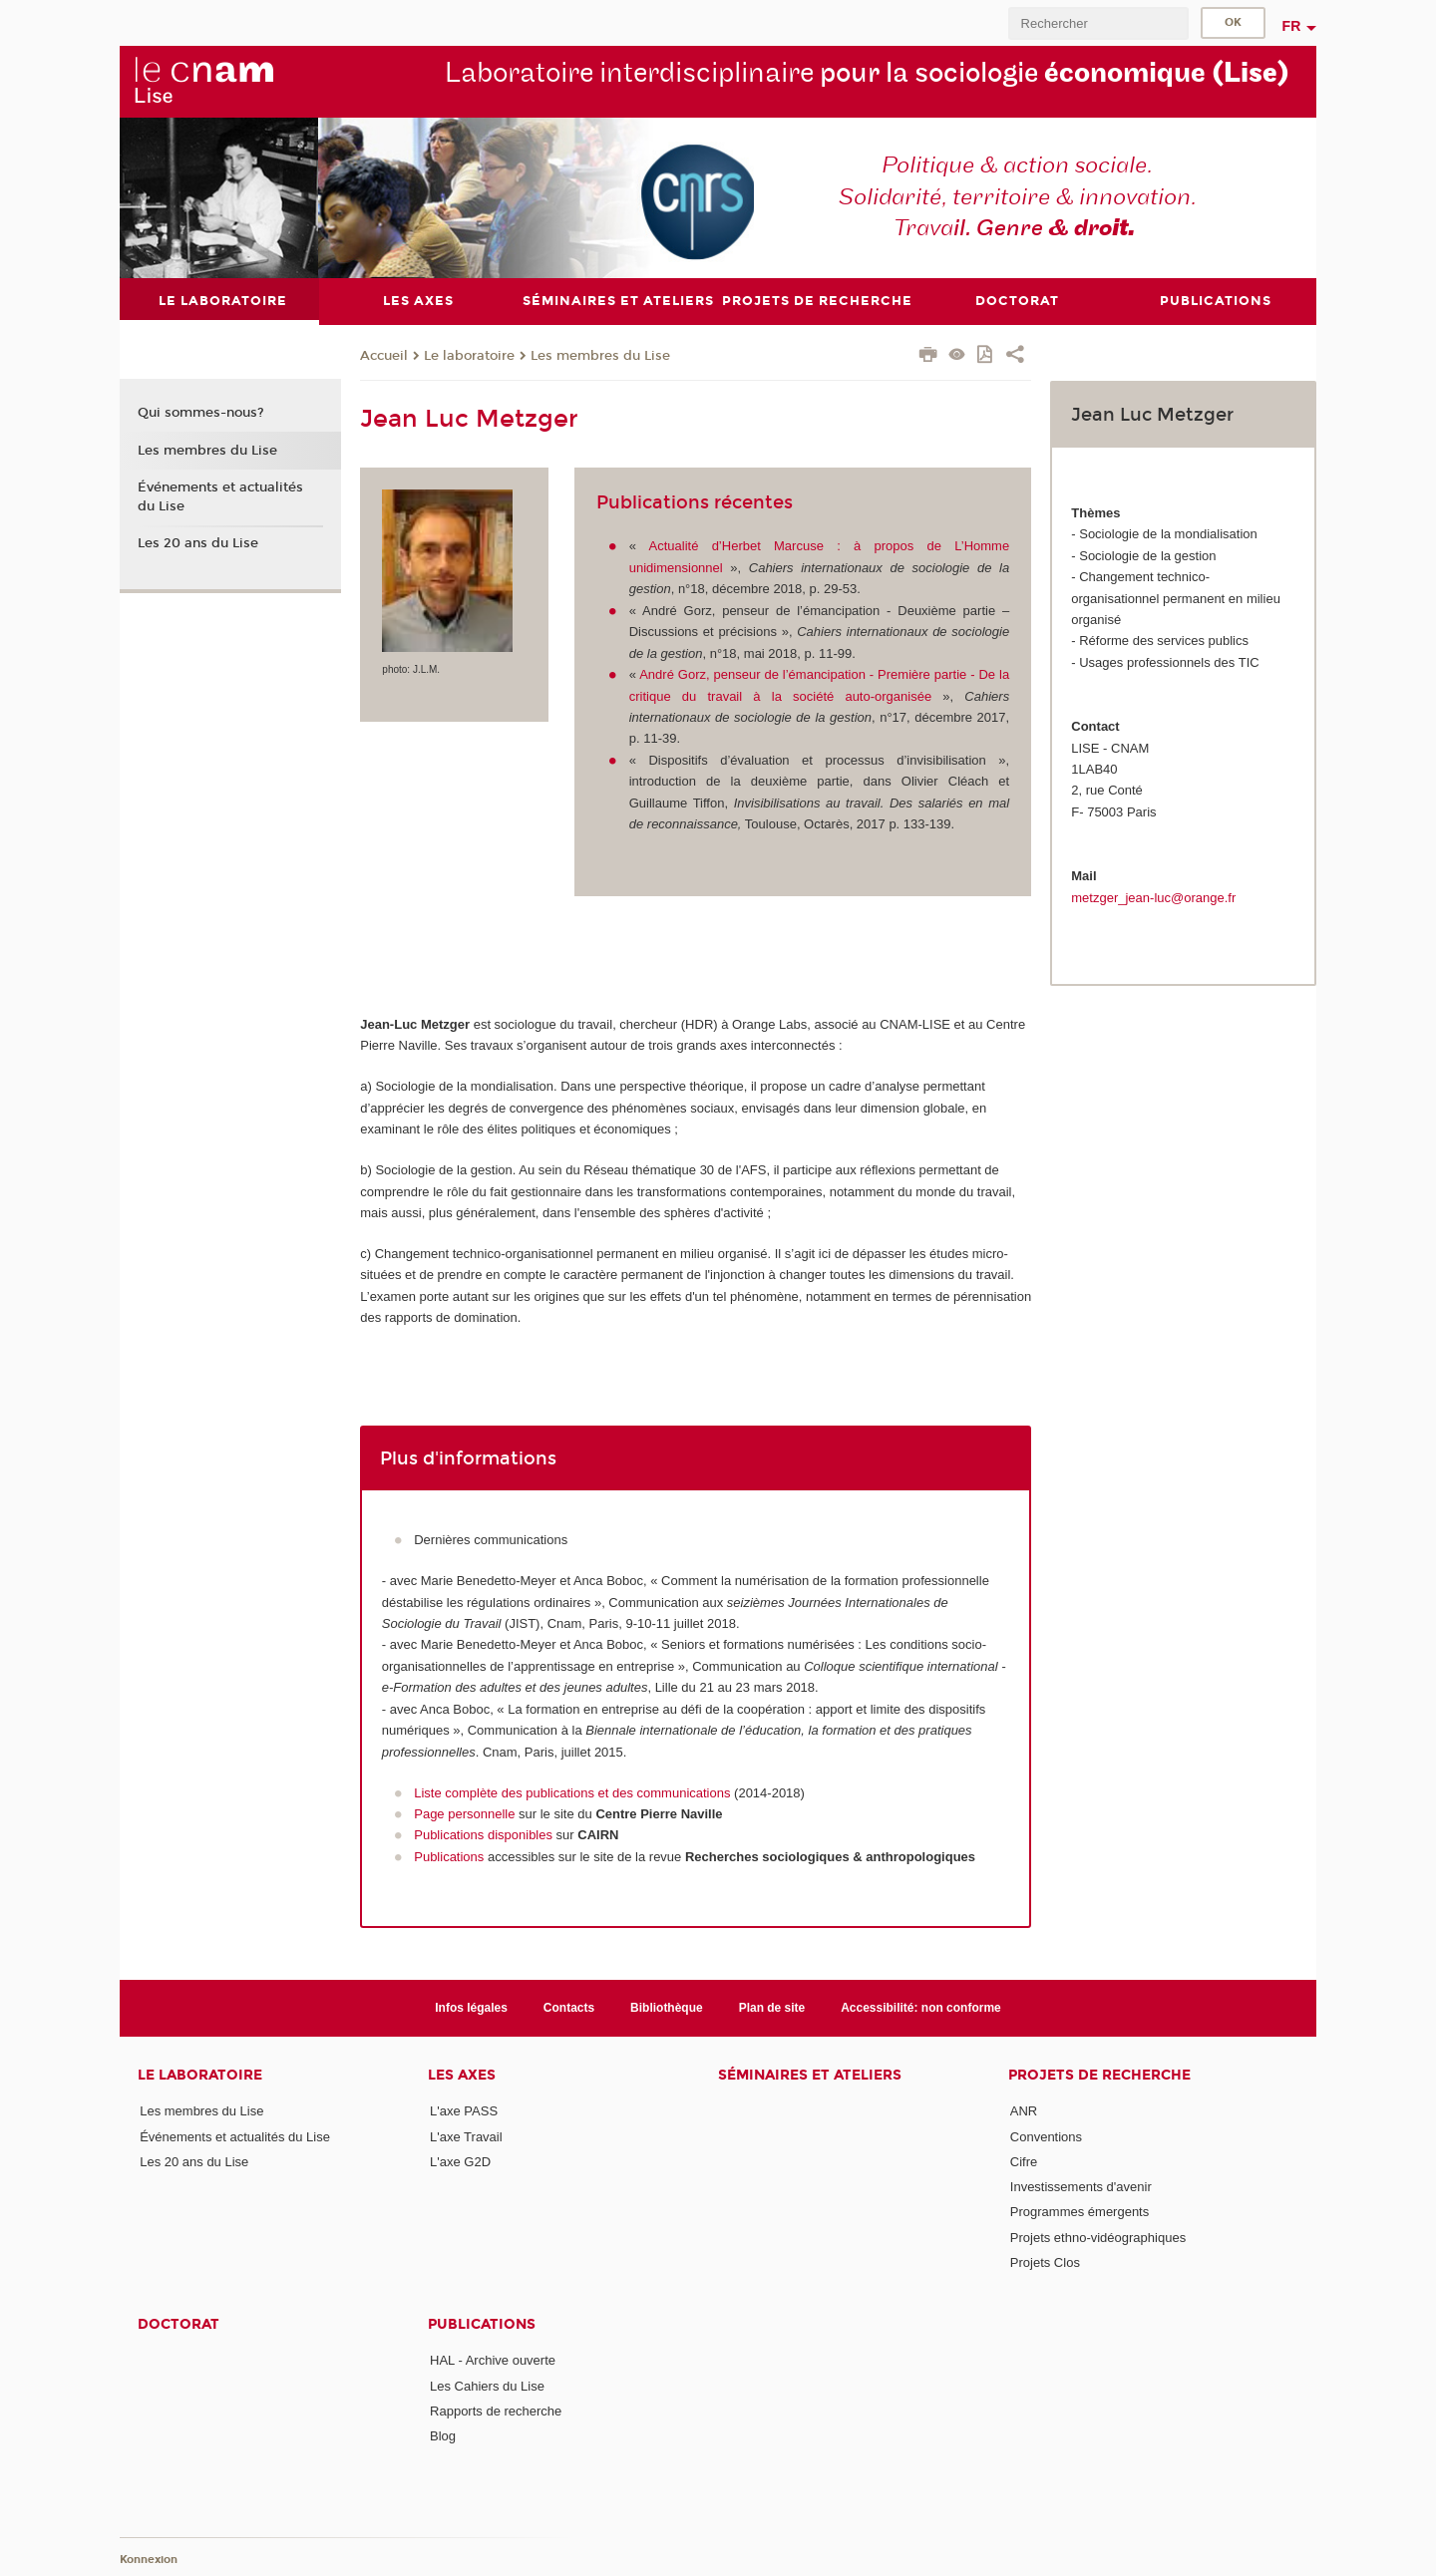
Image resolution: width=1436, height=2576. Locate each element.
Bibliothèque (666, 2007)
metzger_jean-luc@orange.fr (1153, 896)
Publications (449, 1855)
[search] (1098, 23)
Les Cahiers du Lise (487, 2385)
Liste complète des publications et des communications (574, 1791)
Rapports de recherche (495, 2411)
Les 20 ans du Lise (198, 543)
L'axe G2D (460, 2160)
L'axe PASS (464, 2110)
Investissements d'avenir (1081, 2186)
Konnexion (149, 2558)
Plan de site (772, 2007)
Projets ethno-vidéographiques (1098, 2236)
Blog (443, 2435)
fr (1291, 26)
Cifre (1023, 2160)
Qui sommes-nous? (201, 413)
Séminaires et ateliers (809, 2075)
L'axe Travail (466, 2135)
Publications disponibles (483, 1834)
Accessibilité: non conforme (921, 2007)
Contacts (568, 2007)
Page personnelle (464, 1813)
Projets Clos (1045, 2262)
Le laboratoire (469, 355)
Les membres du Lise (600, 355)
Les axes (462, 2075)
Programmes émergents (1079, 2211)
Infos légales (471, 2007)
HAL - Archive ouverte (492, 2360)
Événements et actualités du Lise (220, 496)
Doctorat (178, 2324)
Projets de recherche (1099, 2075)
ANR (1023, 2110)
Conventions (1046, 2135)
